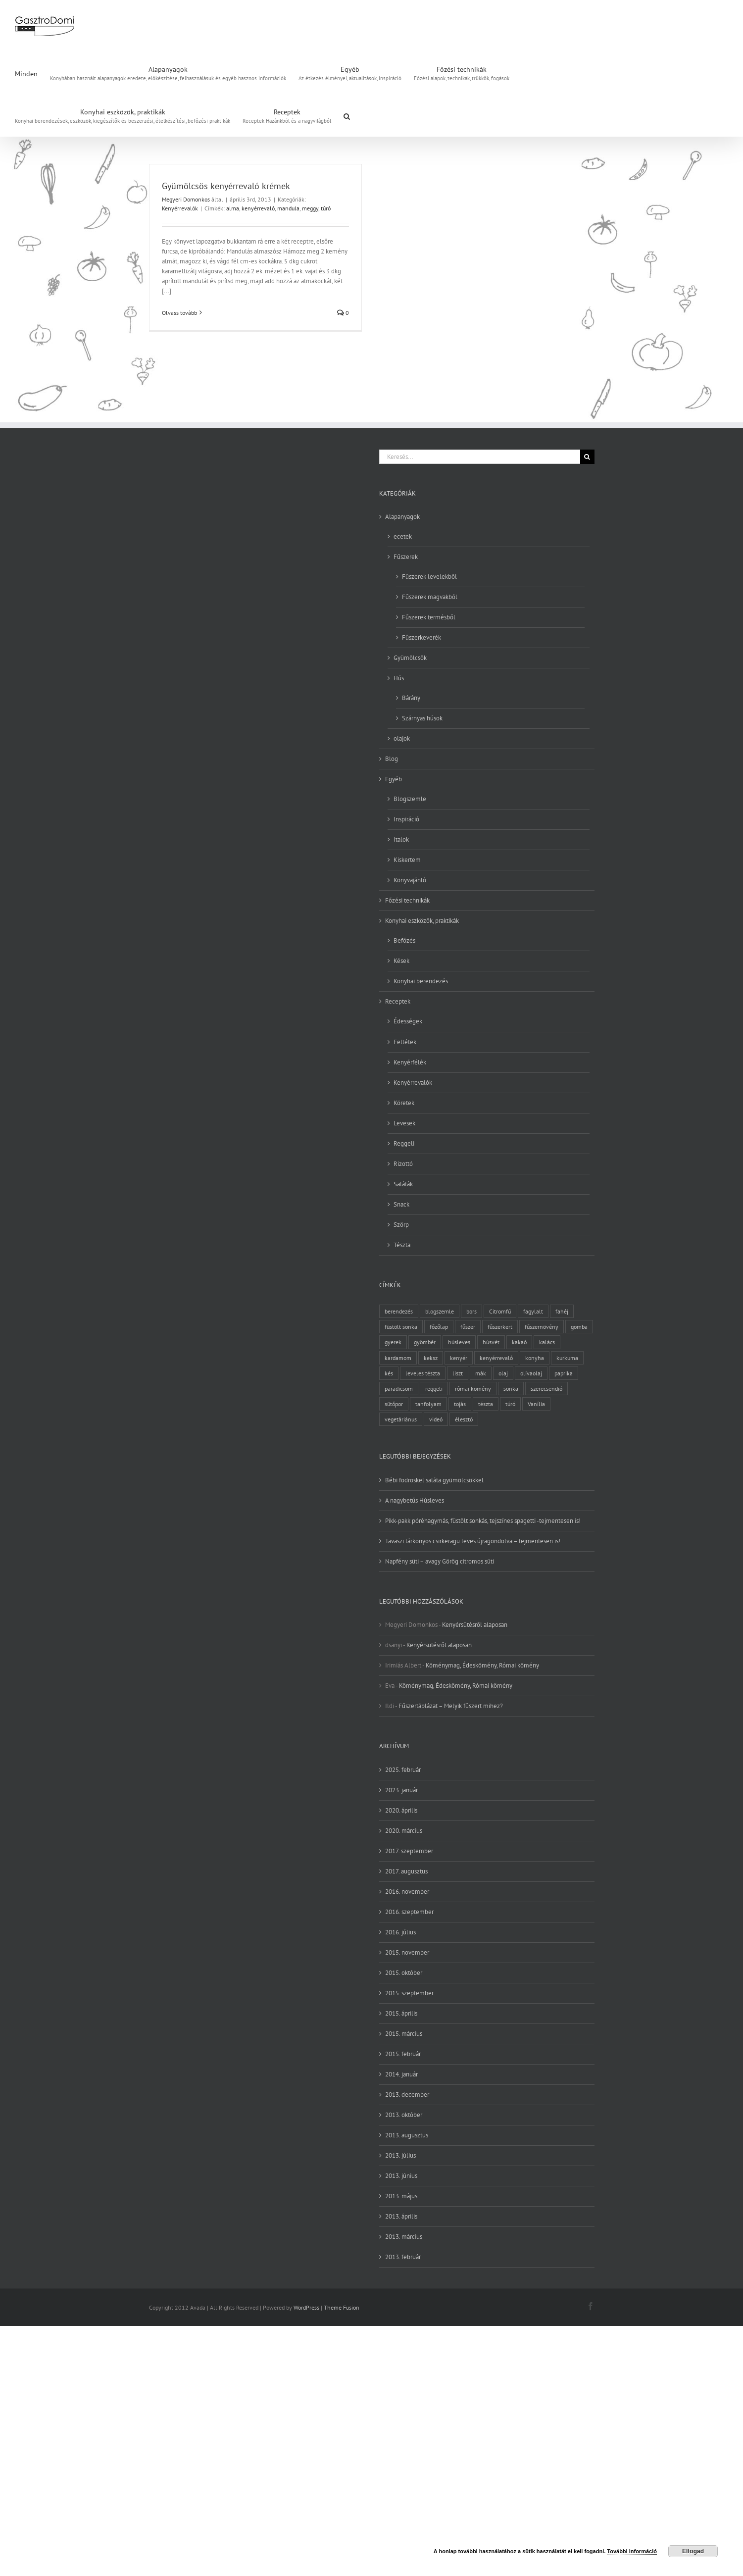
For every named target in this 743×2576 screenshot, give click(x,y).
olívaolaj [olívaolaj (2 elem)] (531, 1373)
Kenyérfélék (410, 1062)
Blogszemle (410, 799)
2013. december (407, 2094)
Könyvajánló (410, 880)
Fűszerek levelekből (429, 576)
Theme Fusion (341, 2307)
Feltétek (405, 1042)
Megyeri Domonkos (186, 199)
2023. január (401, 1790)
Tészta (402, 1245)
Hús (399, 678)
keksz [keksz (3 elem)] (431, 1358)
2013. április (401, 2216)
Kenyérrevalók (180, 208)
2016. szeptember (409, 1912)
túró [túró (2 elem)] (510, 1404)
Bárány (411, 698)
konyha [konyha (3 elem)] (534, 1358)
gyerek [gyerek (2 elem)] (393, 1342)
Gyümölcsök (410, 658)
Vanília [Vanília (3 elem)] (536, 1404)
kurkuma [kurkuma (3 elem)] (567, 1358)
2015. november (407, 1952)
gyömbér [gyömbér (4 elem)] (425, 1342)
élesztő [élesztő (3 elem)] (464, 1419)
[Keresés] (587, 457)
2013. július (400, 2155)
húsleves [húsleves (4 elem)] (459, 1342)
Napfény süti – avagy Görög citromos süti (439, 1561)
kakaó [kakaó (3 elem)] (519, 1342)
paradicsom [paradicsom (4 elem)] (399, 1388)
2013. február (403, 2257)
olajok (402, 738)
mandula (288, 208)
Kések (401, 961)
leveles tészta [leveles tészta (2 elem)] (422, 1373)
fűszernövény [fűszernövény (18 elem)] (541, 1326)
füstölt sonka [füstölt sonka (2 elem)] (401, 1326)
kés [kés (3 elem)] (389, 1373)
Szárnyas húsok (422, 718)
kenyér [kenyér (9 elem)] (458, 1358)
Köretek (404, 1103)
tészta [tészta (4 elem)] (485, 1404)
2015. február (403, 2054)
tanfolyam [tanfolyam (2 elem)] (428, 1404)
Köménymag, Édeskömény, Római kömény (482, 1665)
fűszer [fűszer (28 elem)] (467, 1326)
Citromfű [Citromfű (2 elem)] (500, 1311)
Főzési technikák (407, 900)
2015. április (401, 2013)
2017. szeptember (409, 1851)
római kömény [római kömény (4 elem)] (473, 1388)
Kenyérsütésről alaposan (474, 1624)
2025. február (403, 1770)
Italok (401, 839)
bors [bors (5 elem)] (471, 1311)
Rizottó (403, 1164)
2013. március (403, 2236)
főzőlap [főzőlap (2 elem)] (439, 1326)
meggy (310, 208)
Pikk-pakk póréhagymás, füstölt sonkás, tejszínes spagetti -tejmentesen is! (483, 1520)
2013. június (401, 2176)
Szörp (401, 1224)
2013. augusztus (406, 2135)
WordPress (306, 2307)
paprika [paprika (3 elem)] (563, 1373)
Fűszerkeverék (421, 637)
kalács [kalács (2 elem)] (547, 1342)
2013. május (401, 2196)
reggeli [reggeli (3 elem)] (434, 1388)
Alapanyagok (402, 516)
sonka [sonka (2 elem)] (510, 1388)
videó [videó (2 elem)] (436, 1419)
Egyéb (393, 779)
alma (232, 208)
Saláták (403, 1184)
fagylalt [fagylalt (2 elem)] (533, 1311)
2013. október (403, 2115)
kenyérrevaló (258, 208)
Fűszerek (406, 557)
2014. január (401, 2074)
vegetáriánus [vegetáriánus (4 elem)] (401, 1419)
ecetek (403, 536)
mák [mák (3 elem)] (480, 1373)
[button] (347, 115)
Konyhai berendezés (421, 981)
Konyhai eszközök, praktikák (422, 920)
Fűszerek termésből (428, 617)
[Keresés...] (479, 457)
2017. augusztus (406, 1871)
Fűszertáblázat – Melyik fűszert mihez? (450, 1706)
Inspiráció (406, 819)
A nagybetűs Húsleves (414, 1500)
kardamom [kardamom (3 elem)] (398, 1358)
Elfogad (693, 2551)
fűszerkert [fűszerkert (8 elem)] (500, 1326)
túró (326, 208)
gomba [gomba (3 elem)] (579, 1326)
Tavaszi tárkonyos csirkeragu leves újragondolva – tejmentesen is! (472, 1541)
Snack (401, 1204)
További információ (632, 2551)
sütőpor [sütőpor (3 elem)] (394, 1404)
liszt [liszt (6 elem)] (457, 1373)
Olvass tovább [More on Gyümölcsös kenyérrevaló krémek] (179, 312)
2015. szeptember (409, 1993)
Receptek (397, 1001)
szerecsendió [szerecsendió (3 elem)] (546, 1388)
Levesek (404, 1123)
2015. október (403, 1973)
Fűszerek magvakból (429, 597)
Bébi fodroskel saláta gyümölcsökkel (434, 1480)
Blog (391, 759)
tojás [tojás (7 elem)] (460, 1404)
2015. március (403, 2033)
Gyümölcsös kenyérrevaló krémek (226, 186)
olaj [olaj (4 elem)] (503, 1373)
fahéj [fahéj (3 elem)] (561, 1311)
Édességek (408, 1021)
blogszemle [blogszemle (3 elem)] (439, 1311)
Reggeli (404, 1143)
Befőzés (404, 940)
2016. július (400, 1932)
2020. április (401, 1810)
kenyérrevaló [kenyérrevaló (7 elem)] (496, 1358)
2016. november (407, 1891)
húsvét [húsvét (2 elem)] (491, 1342)
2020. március (403, 1830)
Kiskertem (407, 860)
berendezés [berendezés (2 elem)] (399, 1311)
